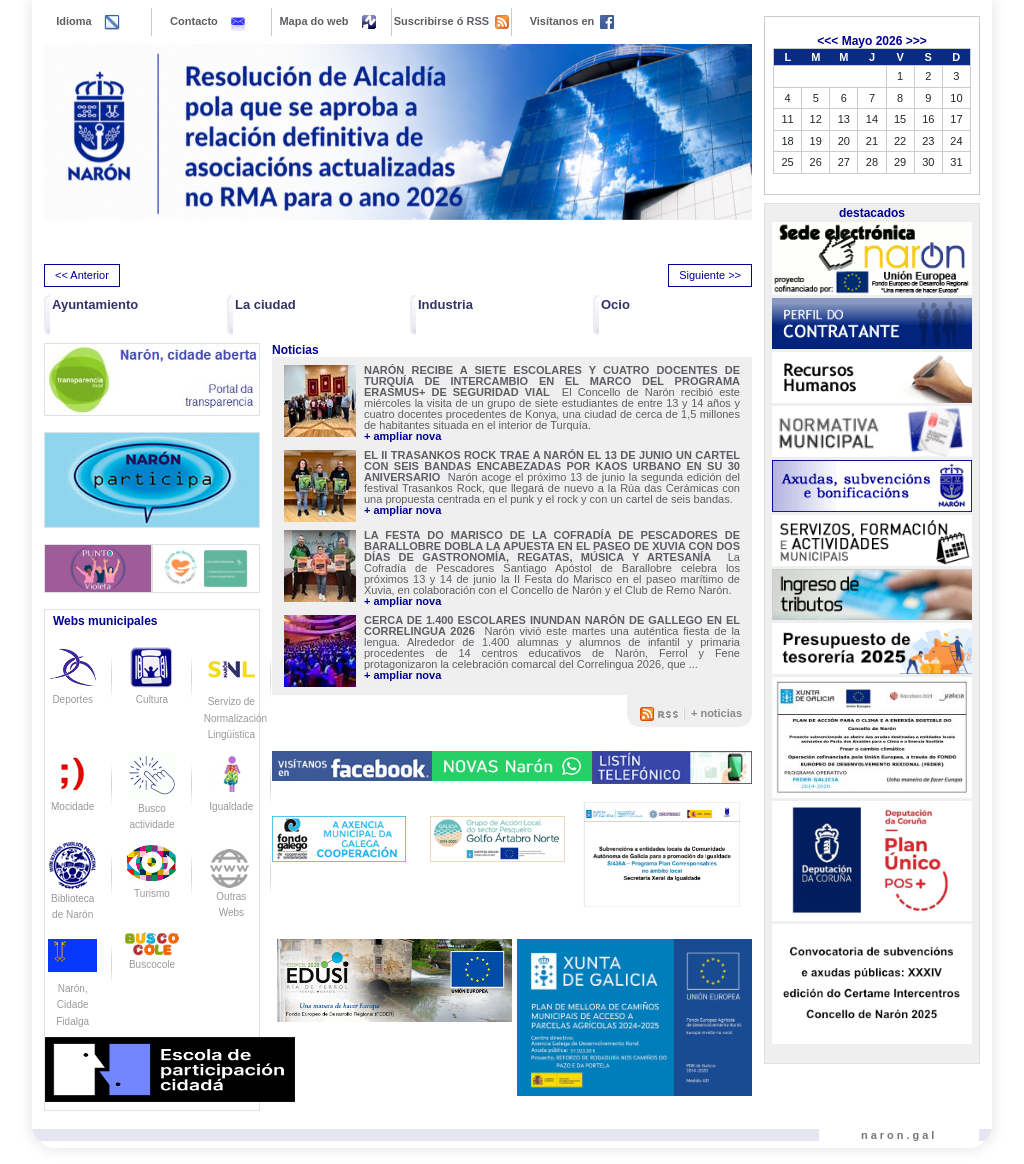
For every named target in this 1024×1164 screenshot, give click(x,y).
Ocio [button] (615, 304)
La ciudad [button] (265, 304)
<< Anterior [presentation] (82, 275)
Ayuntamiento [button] (95, 304)
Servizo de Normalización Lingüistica (235, 701)
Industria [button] (445, 304)
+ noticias (716, 713)
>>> (916, 41)
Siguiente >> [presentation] (710, 275)
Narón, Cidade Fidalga (72, 988)
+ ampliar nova (402, 436)
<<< (827, 41)
